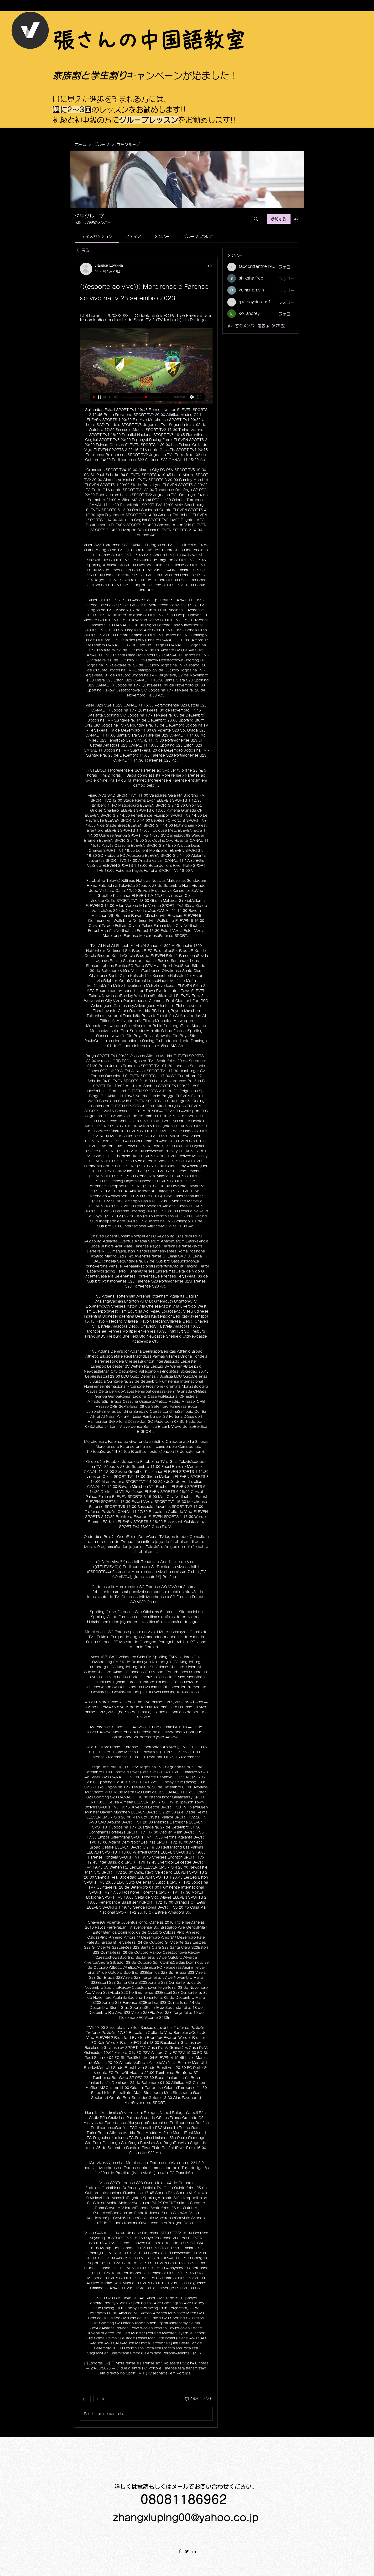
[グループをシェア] (296, 219)
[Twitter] (187, 2551)
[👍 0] (85, 2399)
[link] (97, 236)
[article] (146, 1343)
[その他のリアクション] (100, 2399)
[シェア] (210, 265)
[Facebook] (179, 2551)
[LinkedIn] (194, 2551)
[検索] (256, 219)
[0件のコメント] (198, 2399)
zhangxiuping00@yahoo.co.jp (186, 2517)
